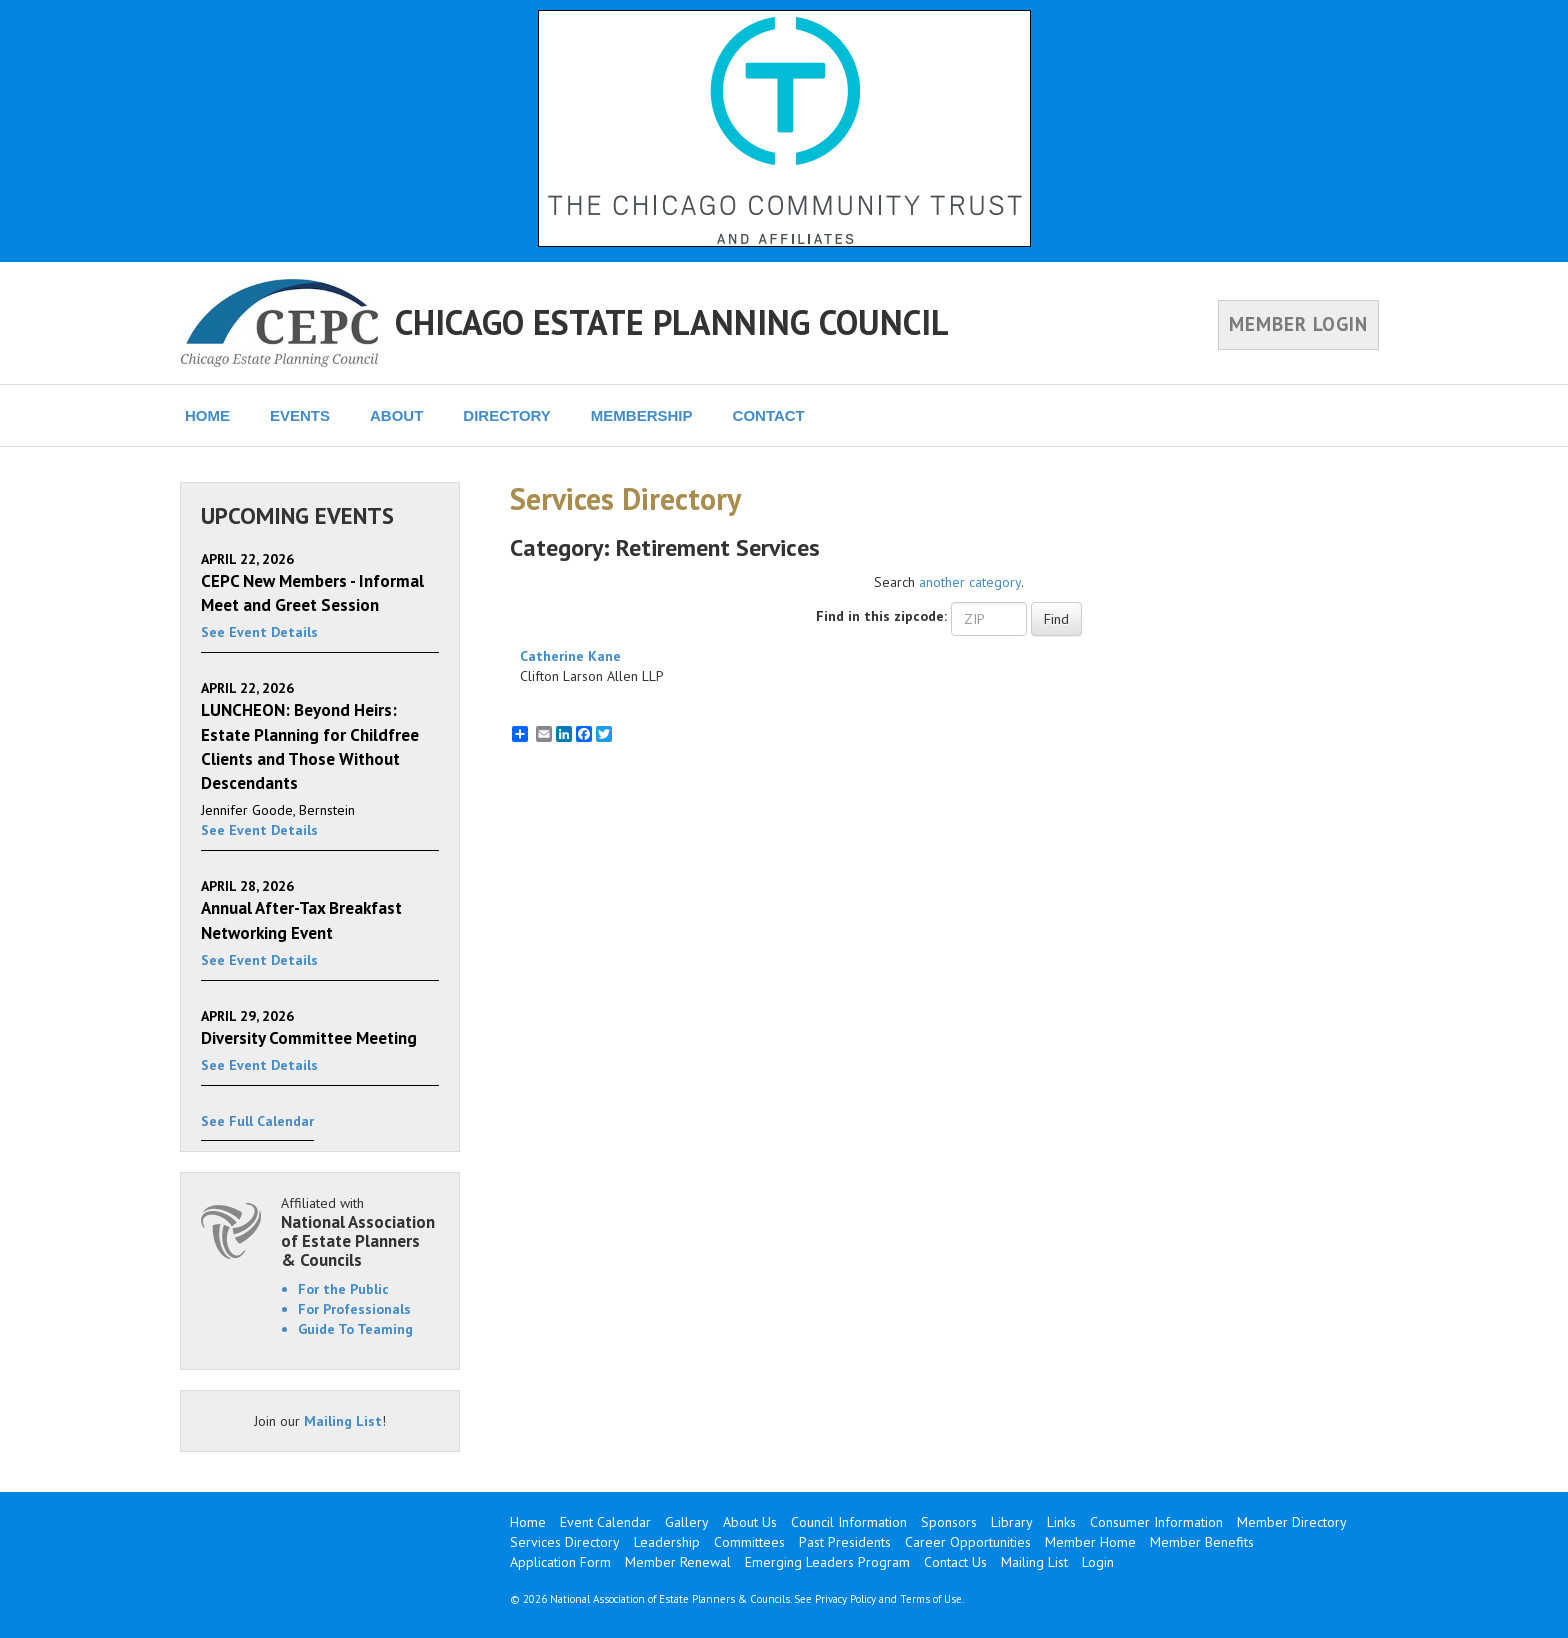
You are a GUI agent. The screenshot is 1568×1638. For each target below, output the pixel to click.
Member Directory (1292, 1522)
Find (1056, 619)
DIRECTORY (507, 415)
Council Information (849, 1522)
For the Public (343, 1289)
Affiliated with (360, 1231)
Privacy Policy (845, 1599)
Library (1012, 1522)
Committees (749, 1542)
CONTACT (769, 415)
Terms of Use (931, 1599)
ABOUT (396, 415)
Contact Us (955, 1562)
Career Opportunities (968, 1542)
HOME (207, 415)
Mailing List (343, 1421)
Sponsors (949, 1522)
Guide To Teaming (355, 1329)
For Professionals (354, 1309)
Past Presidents (845, 1542)
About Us (750, 1522)
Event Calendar (605, 1522)
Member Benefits (1202, 1542)
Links (1061, 1522)
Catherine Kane (570, 656)
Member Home (1090, 1542)
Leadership (667, 1542)
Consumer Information (1156, 1522)
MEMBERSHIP (642, 415)
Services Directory (565, 1542)
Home (528, 1522)
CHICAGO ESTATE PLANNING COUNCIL (672, 322)
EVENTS (300, 415)
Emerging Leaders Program (827, 1562)
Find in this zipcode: (881, 616)
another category (970, 582)
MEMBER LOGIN (1298, 324)
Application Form (560, 1562)
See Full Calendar (257, 1121)
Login (1098, 1562)
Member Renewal (678, 1562)
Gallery (687, 1522)
